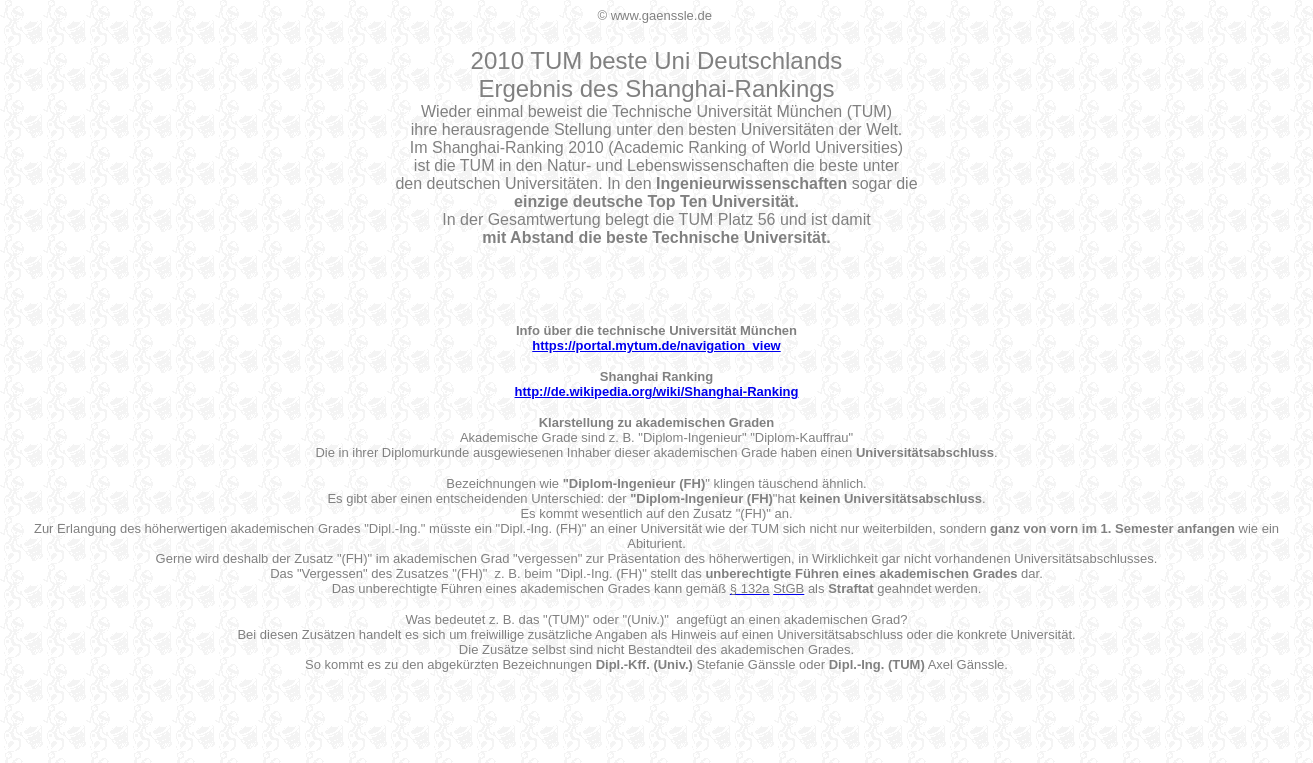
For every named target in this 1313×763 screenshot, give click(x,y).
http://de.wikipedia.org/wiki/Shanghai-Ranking (657, 391)
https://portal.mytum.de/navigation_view (656, 345)
